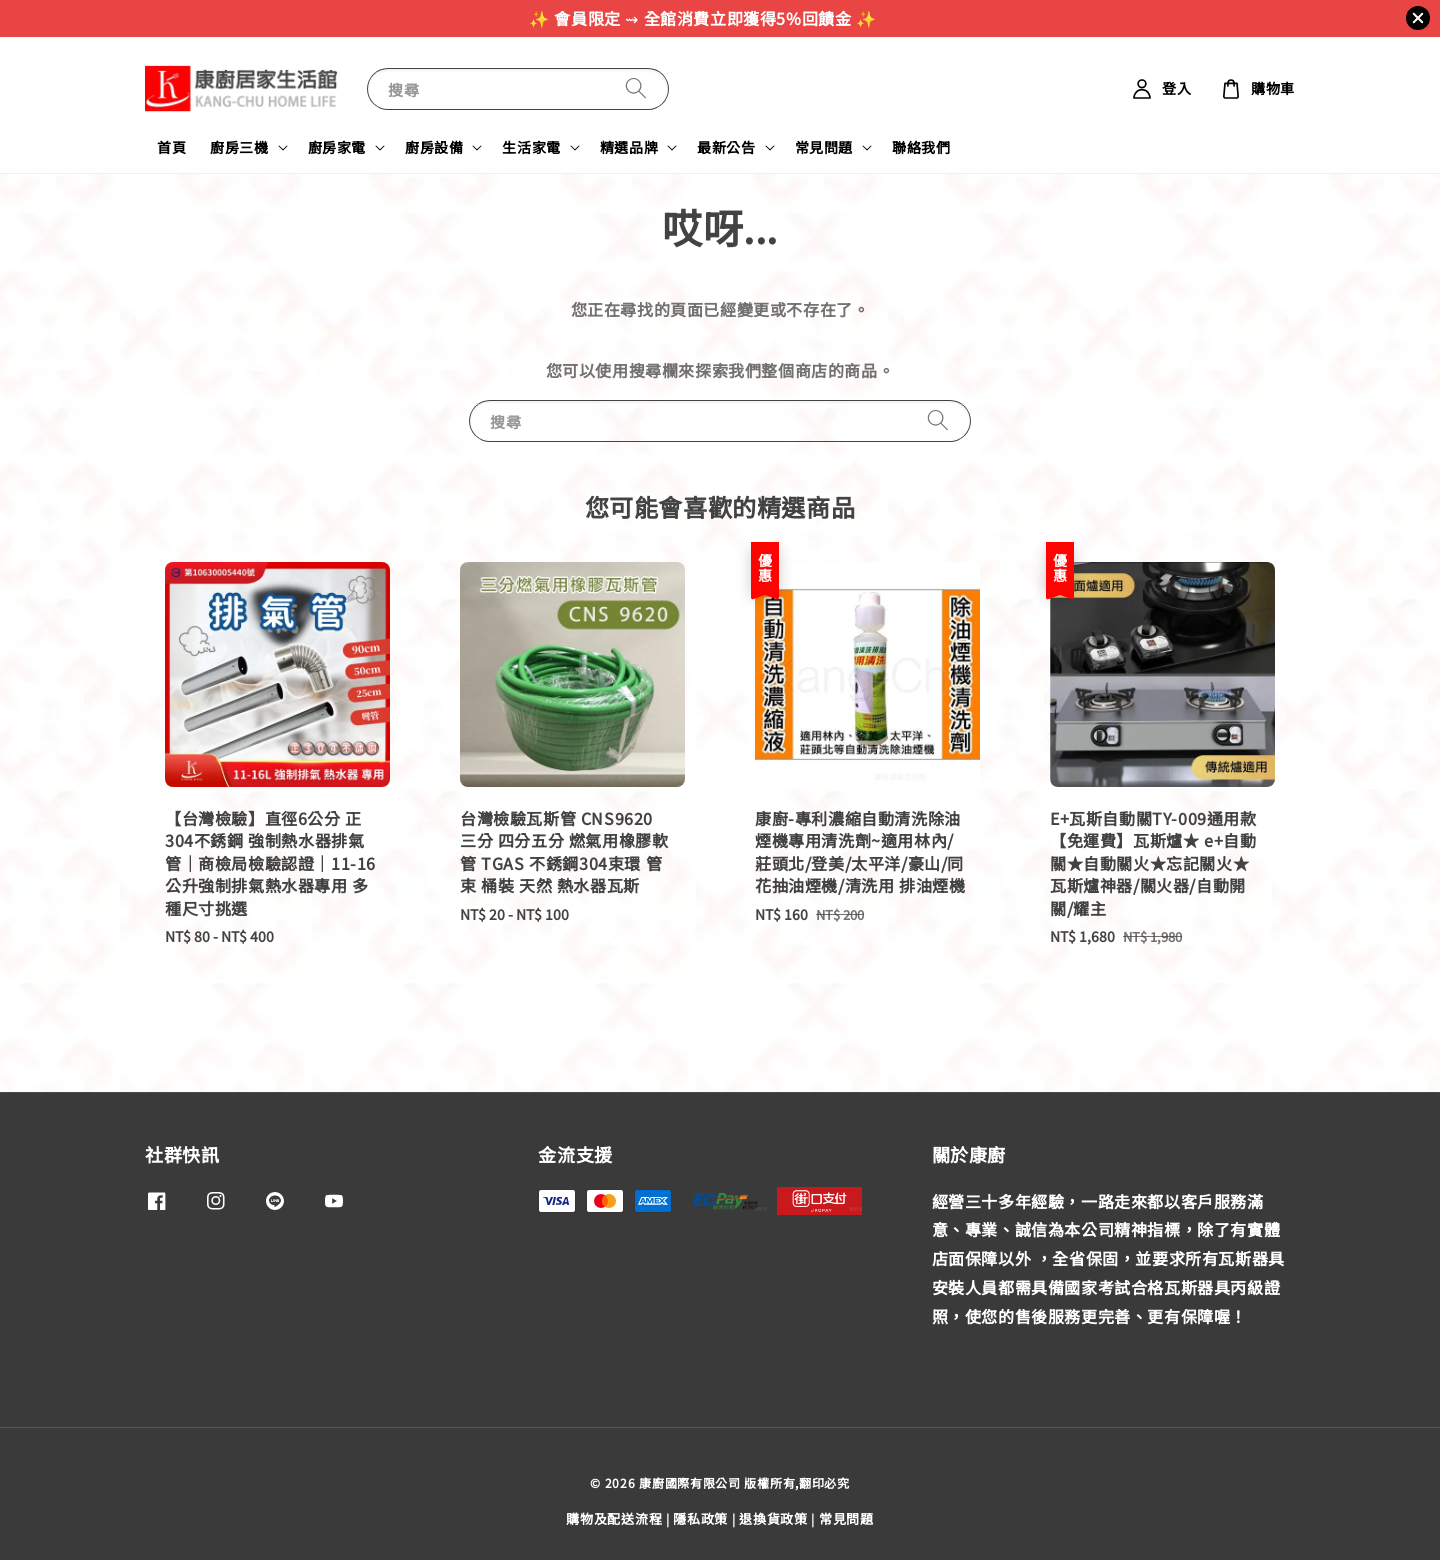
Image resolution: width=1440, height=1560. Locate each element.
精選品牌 (629, 147)
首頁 (171, 147)
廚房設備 (434, 147)
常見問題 (824, 147)
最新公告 (726, 147)
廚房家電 (337, 147)
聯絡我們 (921, 147)
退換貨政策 (773, 1518)
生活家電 (531, 147)
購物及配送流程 (614, 1518)
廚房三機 (239, 147)
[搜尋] (636, 88)
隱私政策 (700, 1518)
